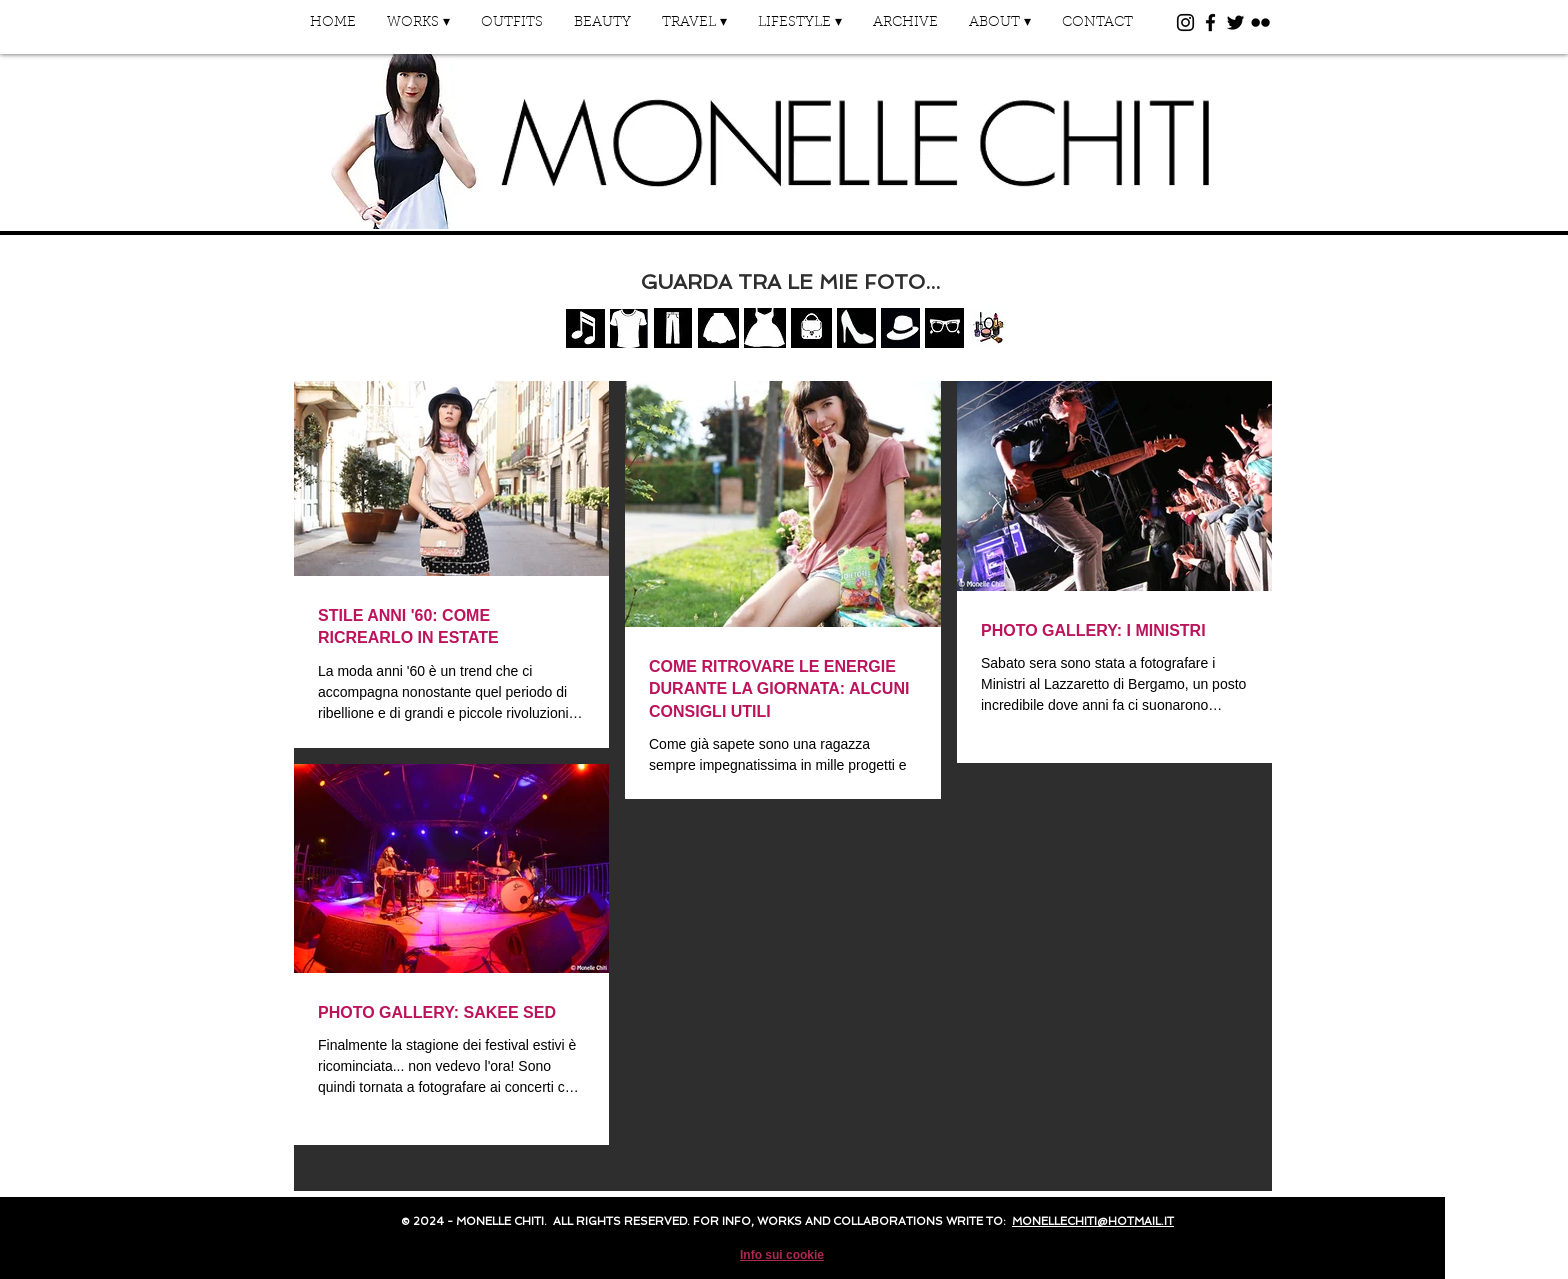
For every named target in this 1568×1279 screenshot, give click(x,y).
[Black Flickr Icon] (1260, 22)
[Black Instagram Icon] (1185, 22)
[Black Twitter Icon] (1235, 22)
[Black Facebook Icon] (1210, 22)
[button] (418, 29)
